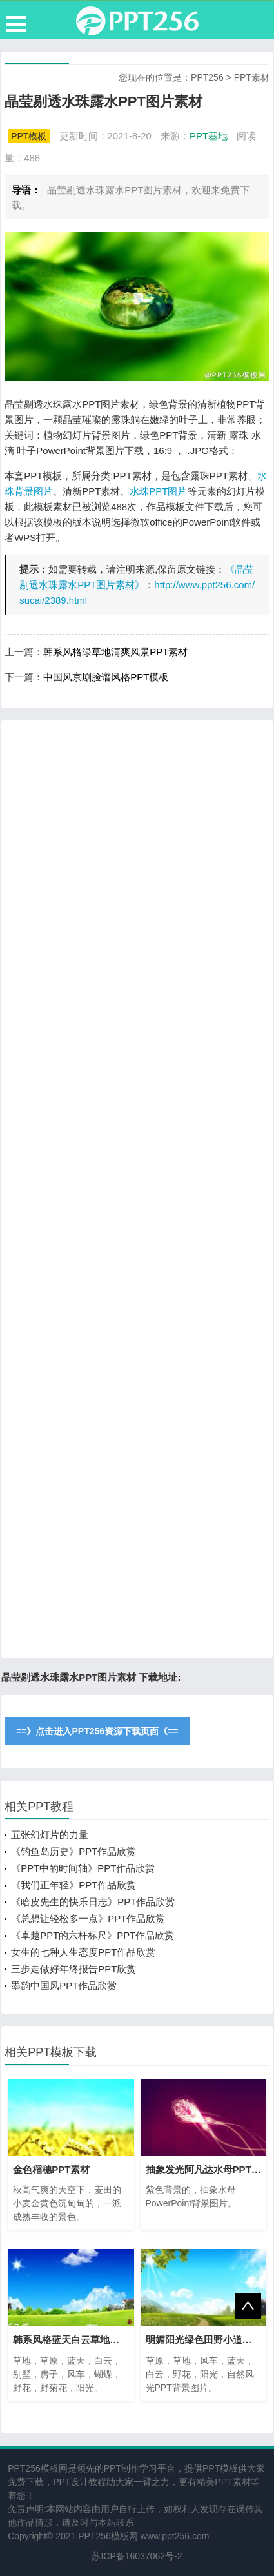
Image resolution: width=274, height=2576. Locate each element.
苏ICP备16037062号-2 (137, 2556)
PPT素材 (251, 77)
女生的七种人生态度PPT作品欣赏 (83, 1952)
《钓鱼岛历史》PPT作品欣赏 (73, 1851)
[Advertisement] (137, 1189)
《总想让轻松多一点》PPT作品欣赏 (88, 1918)
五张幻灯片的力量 (49, 1834)
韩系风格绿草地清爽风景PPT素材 (115, 651)
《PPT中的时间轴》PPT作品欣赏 (83, 1868)
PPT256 (207, 77)
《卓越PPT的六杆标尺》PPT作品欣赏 (92, 1935)
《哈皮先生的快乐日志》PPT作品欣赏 (93, 1901)
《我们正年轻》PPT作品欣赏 (73, 1884)
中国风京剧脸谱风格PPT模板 (105, 676)
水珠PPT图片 (158, 491)
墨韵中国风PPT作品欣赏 (64, 1985)
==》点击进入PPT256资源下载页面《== (97, 1731)
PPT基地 (209, 135)
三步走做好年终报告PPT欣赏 (73, 1968)
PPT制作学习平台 (139, 2468)
